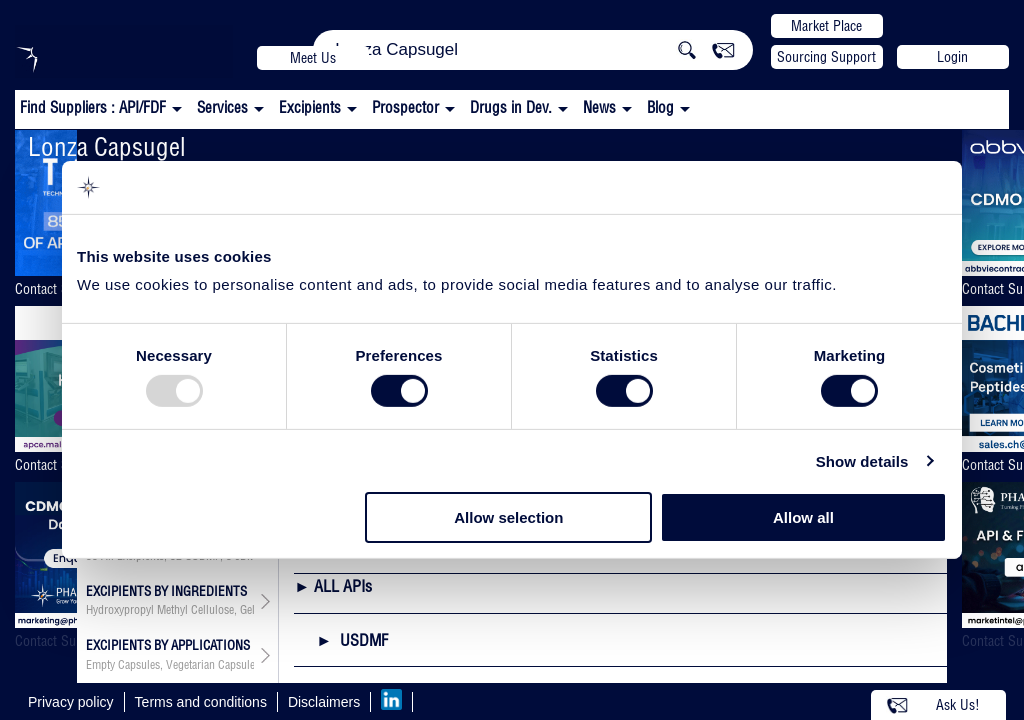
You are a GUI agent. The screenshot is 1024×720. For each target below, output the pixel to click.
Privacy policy (71, 702)
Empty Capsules (123, 665)
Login (952, 57)
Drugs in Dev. (511, 107)
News (599, 107)
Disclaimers (324, 702)
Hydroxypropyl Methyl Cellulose (160, 610)
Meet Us (313, 58)
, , (170, 610)
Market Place (826, 26)
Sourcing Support (826, 57)
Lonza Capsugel (107, 146)
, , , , (170, 665)
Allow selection (508, 517)
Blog (660, 107)
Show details (862, 461)
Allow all (803, 517)
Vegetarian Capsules (213, 665)
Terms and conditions (201, 702)
